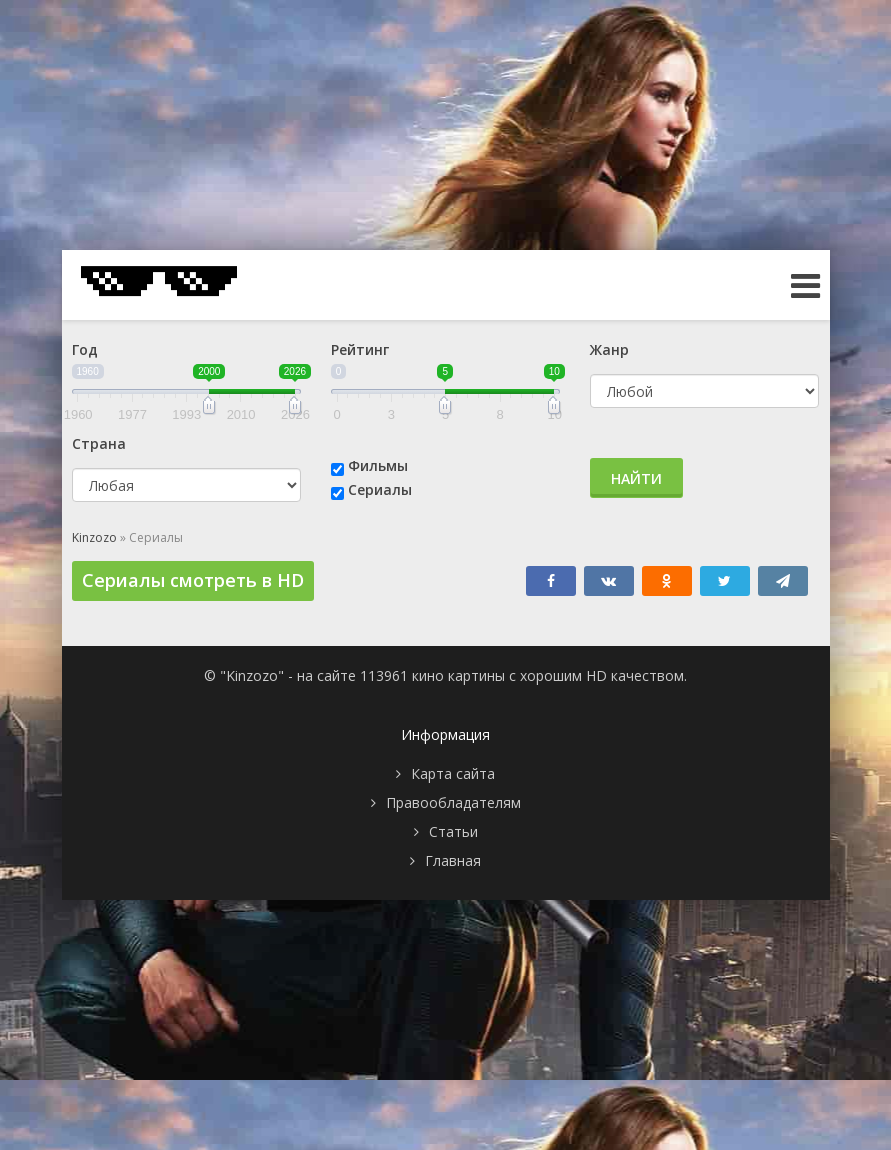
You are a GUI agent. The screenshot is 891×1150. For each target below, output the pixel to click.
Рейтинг (360, 349)
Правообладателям (453, 802)
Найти (636, 478)
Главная (453, 860)
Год (85, 349)
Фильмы (378, 465)
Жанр (609, 349)
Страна (99, 443)
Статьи (453, 831)
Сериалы (380, 489)
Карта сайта (453, 773)
